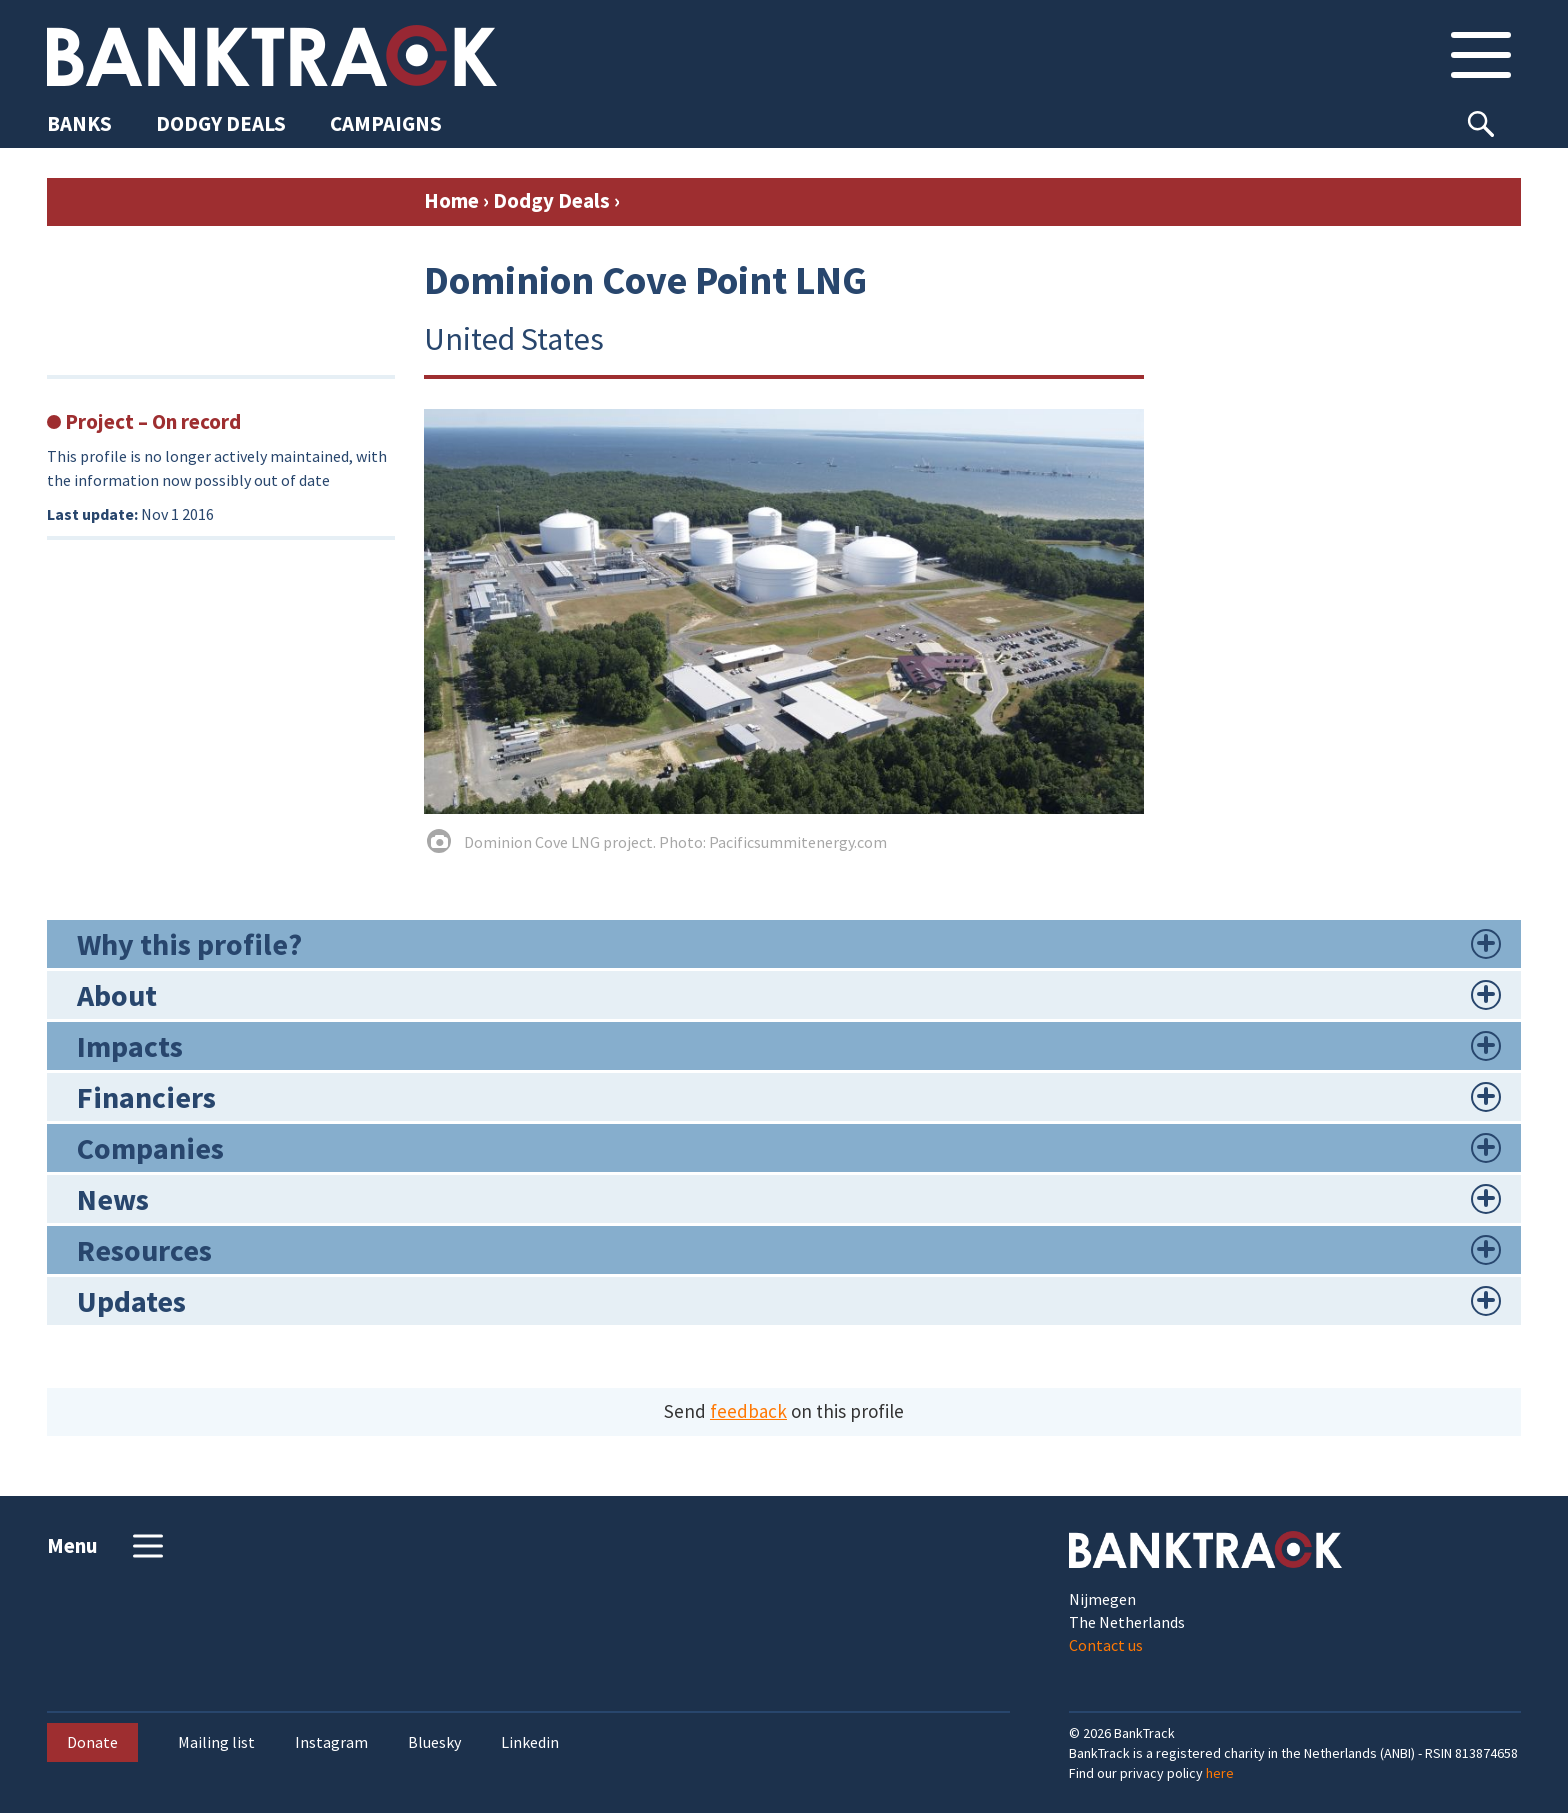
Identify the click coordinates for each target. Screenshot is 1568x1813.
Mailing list (216, 1742)
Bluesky (434, 1742)
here (1220, 1773)
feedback (748, 1411)
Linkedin (530, 1742)
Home (451, 200)
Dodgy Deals (551, 200)
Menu (107, 1546)
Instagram (331, 1742)
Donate (92, 1742)
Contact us (1106, 1645)
